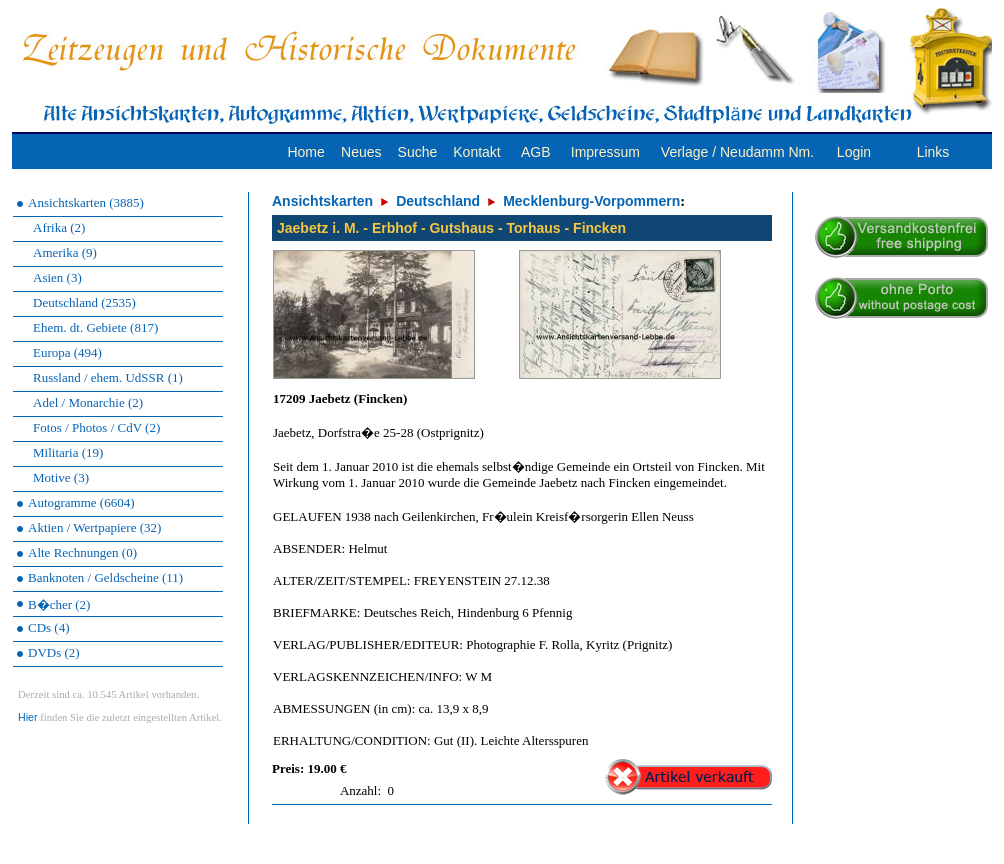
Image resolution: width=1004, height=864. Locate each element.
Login (854, 152)
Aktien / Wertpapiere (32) (94, 527)
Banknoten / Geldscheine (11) (105, 577)
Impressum (605, 152)
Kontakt (476, 152)
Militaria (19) (68, 452)
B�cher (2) (59, 604)
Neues (361, 152)
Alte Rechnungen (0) (82, 552)
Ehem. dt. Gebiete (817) (95, 327)
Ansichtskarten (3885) (86, 202)
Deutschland (438, 201)
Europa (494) (67, 352)
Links (933, 152)
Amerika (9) (65, 252)
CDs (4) (49, 627)
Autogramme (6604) (81, 502)
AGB (536, 152)
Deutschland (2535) (84, 302)
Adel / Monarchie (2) (88, 402)
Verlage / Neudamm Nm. (737, 152)
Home (305, 152)
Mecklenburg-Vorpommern (591, 201)
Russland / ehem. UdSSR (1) (108, 377)
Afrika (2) (59, 227)
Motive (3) (61, 477)
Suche (418, 152)
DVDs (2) (54, 652)
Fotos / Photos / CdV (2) (96, 427)
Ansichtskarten (322, 201)
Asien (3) (57, 277)
